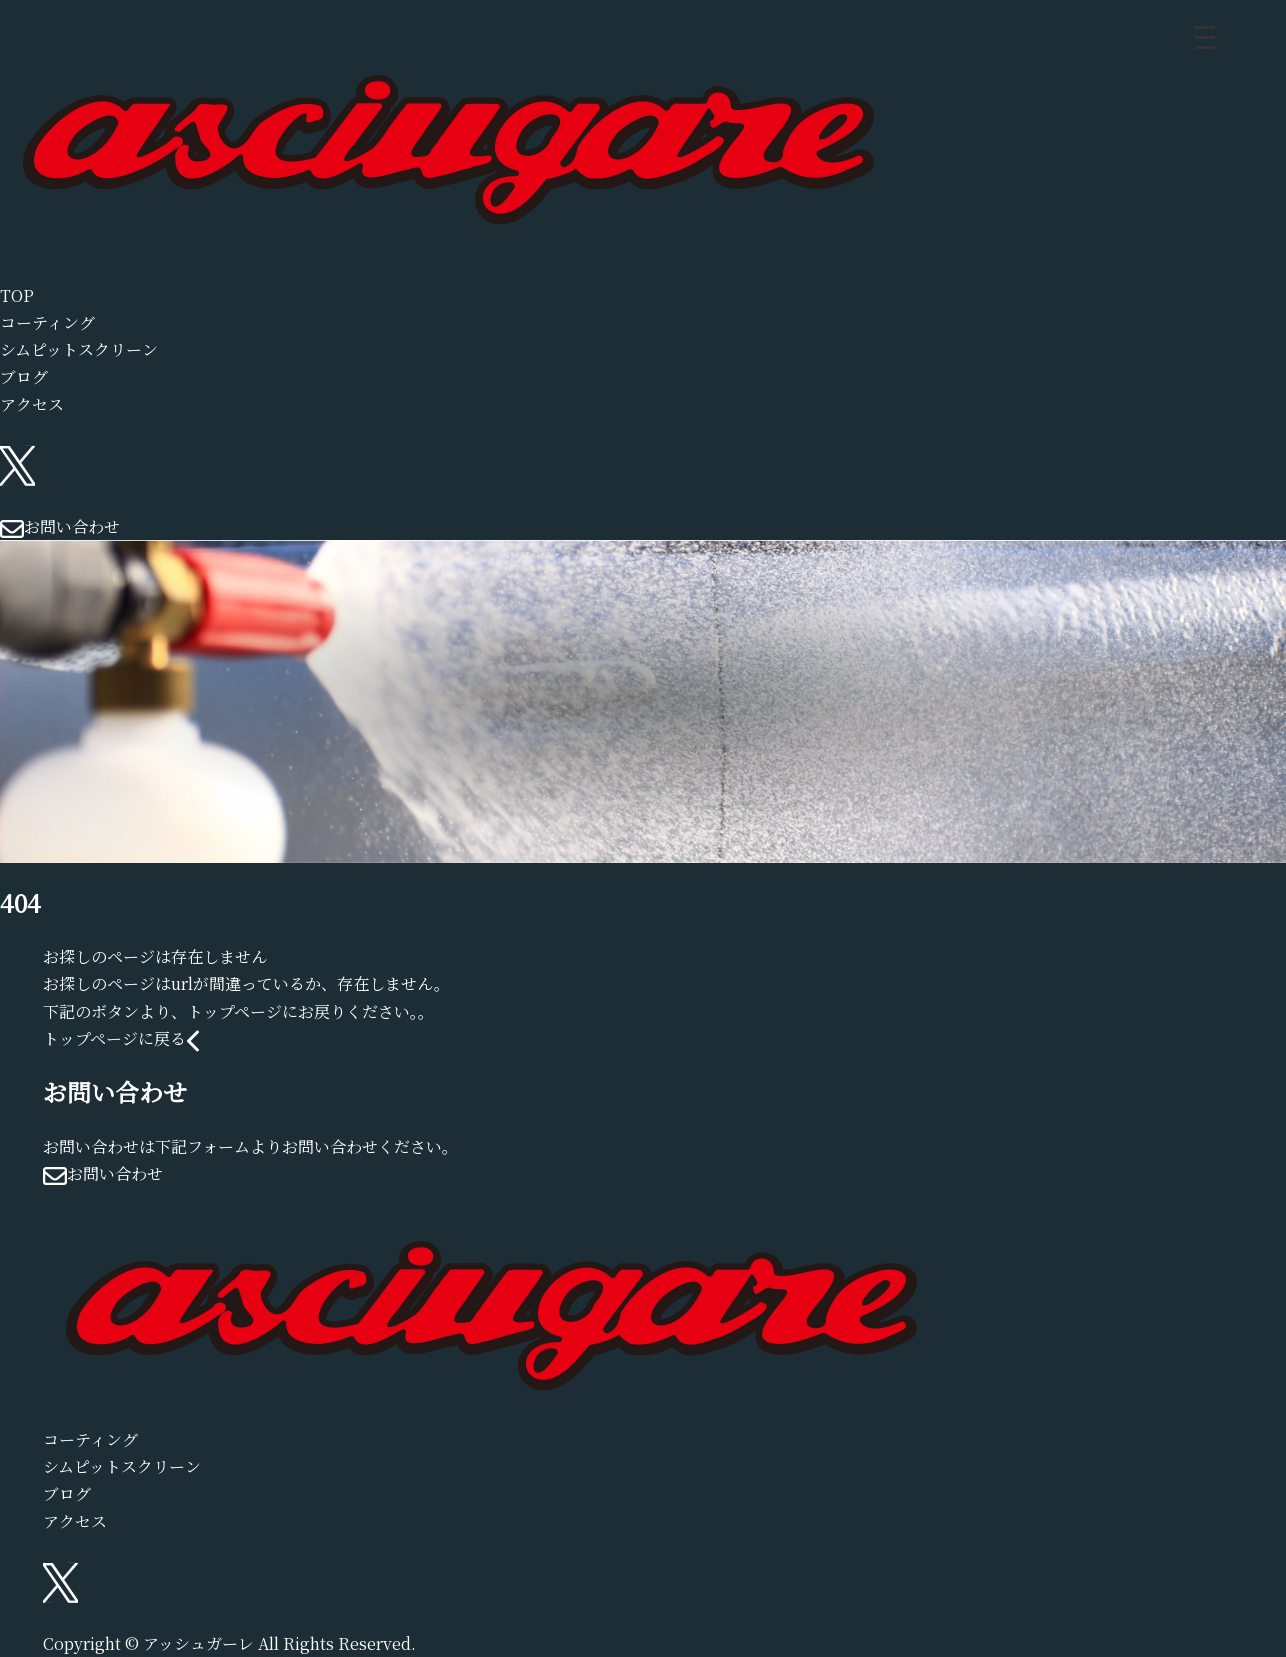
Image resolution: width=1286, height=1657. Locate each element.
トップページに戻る (121, 1038)
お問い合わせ (60, 526)
